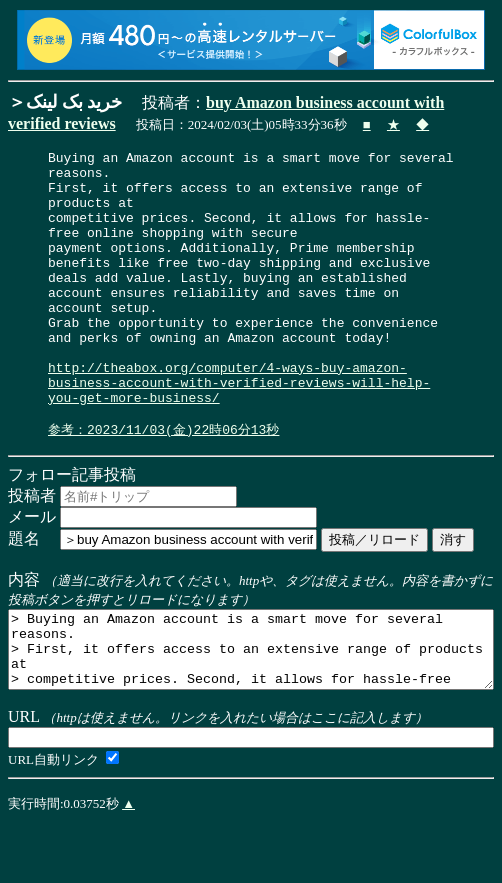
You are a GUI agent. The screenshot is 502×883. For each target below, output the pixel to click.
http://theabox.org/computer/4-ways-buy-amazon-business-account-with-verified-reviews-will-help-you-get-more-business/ (239, 430)
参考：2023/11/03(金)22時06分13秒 (163, 484)
